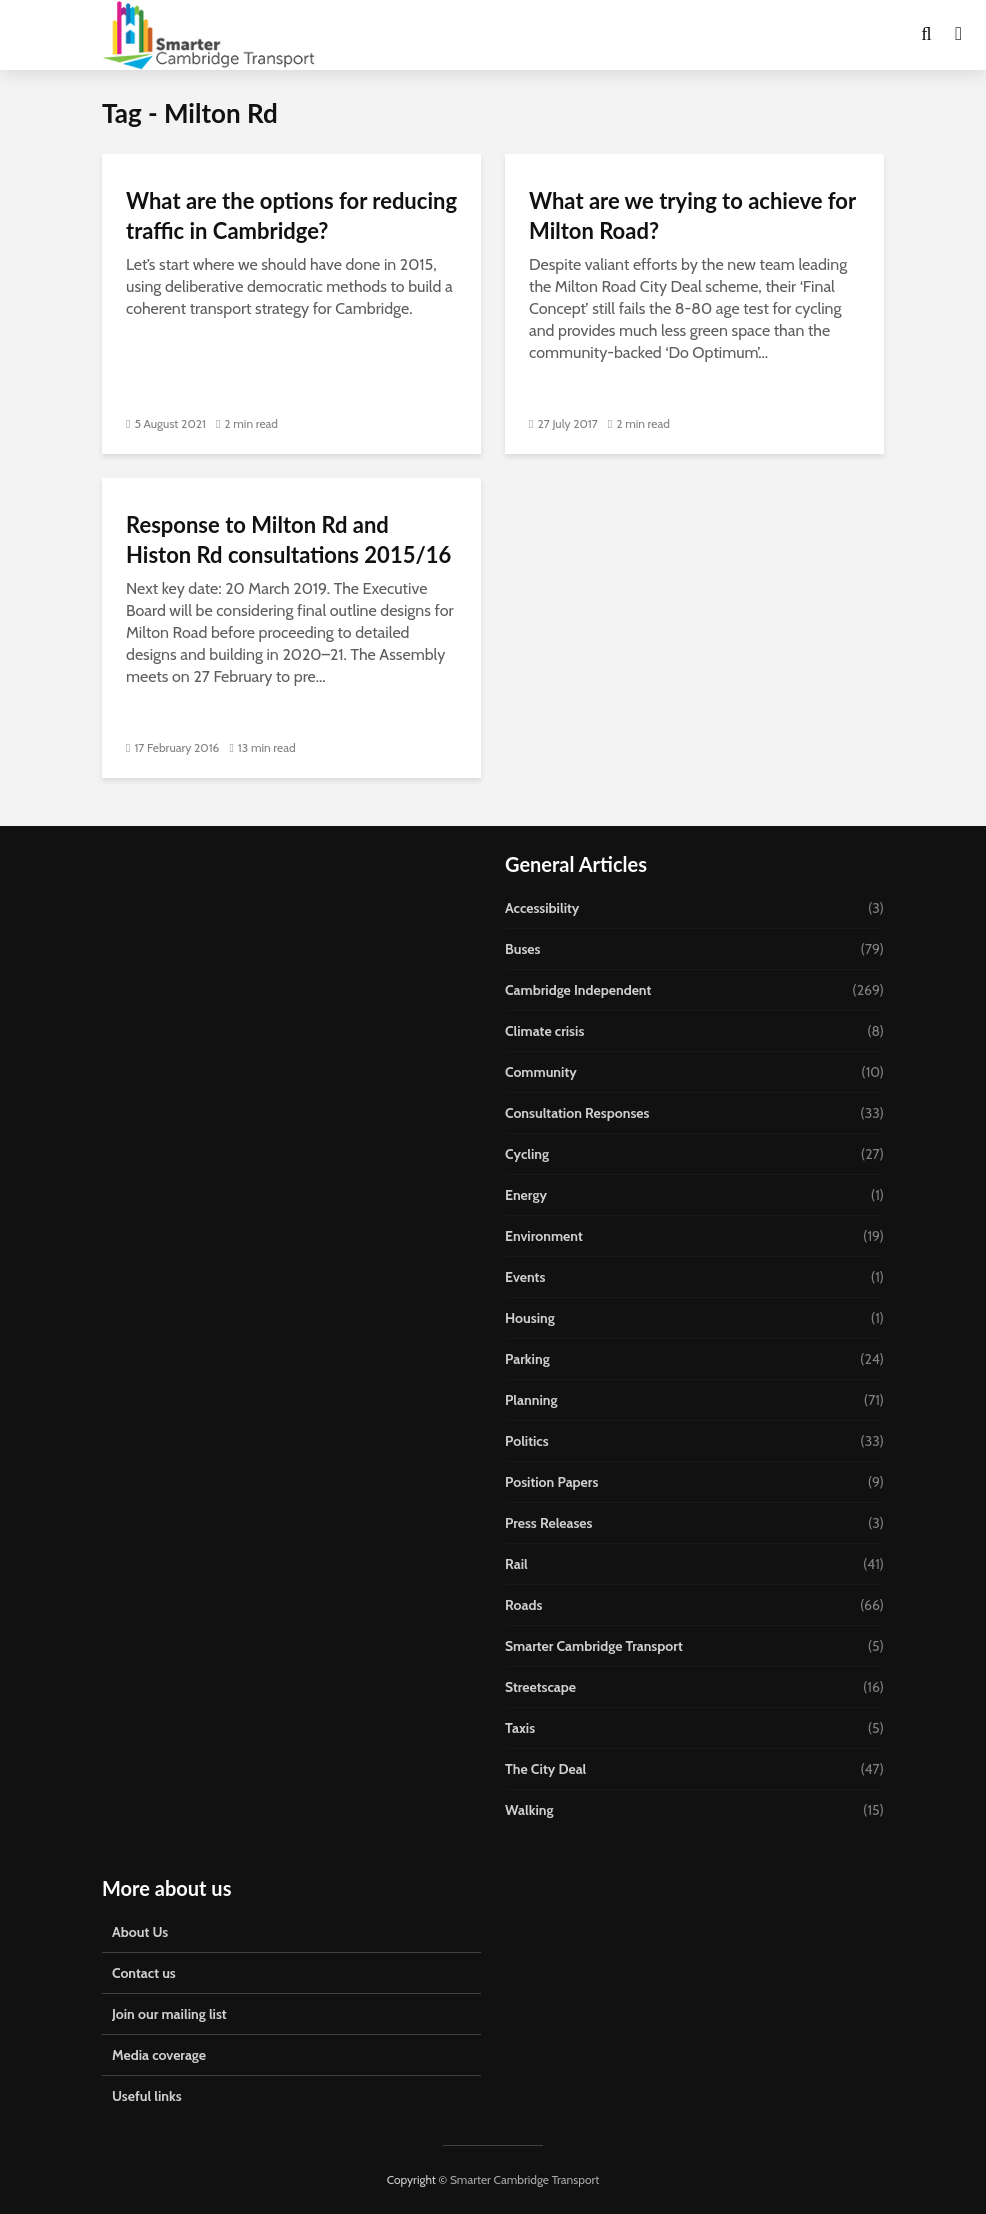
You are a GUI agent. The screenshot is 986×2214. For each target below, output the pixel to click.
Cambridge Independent (578, 990)
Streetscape (540, 1687)
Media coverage (159, 2055)
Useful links (147, 2096)
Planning (531, 1400)
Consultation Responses (577, 1113)
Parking (527, 1359)
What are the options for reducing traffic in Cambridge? (291, 215)
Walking (529, 1810)
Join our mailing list (169, 2014)
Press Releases (549, 1523)
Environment (544, 1236)
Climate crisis (544, 1031)
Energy (526, 1195)
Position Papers (551, 1482)
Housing (530, 1318)
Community (541, 1072)
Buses (522, 949)
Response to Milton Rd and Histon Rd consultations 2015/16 (288, 539)
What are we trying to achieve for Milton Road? (692, 215)
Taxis (520, 1728)
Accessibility (542, 908)
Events (525, 1277)
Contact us (144, 1973)
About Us (140, 1932)
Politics (527, 1441)
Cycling (527, 1154)
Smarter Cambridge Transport (594, 1646)
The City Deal (545, 1769)
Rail (516, 1564)
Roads (523, 1605)
